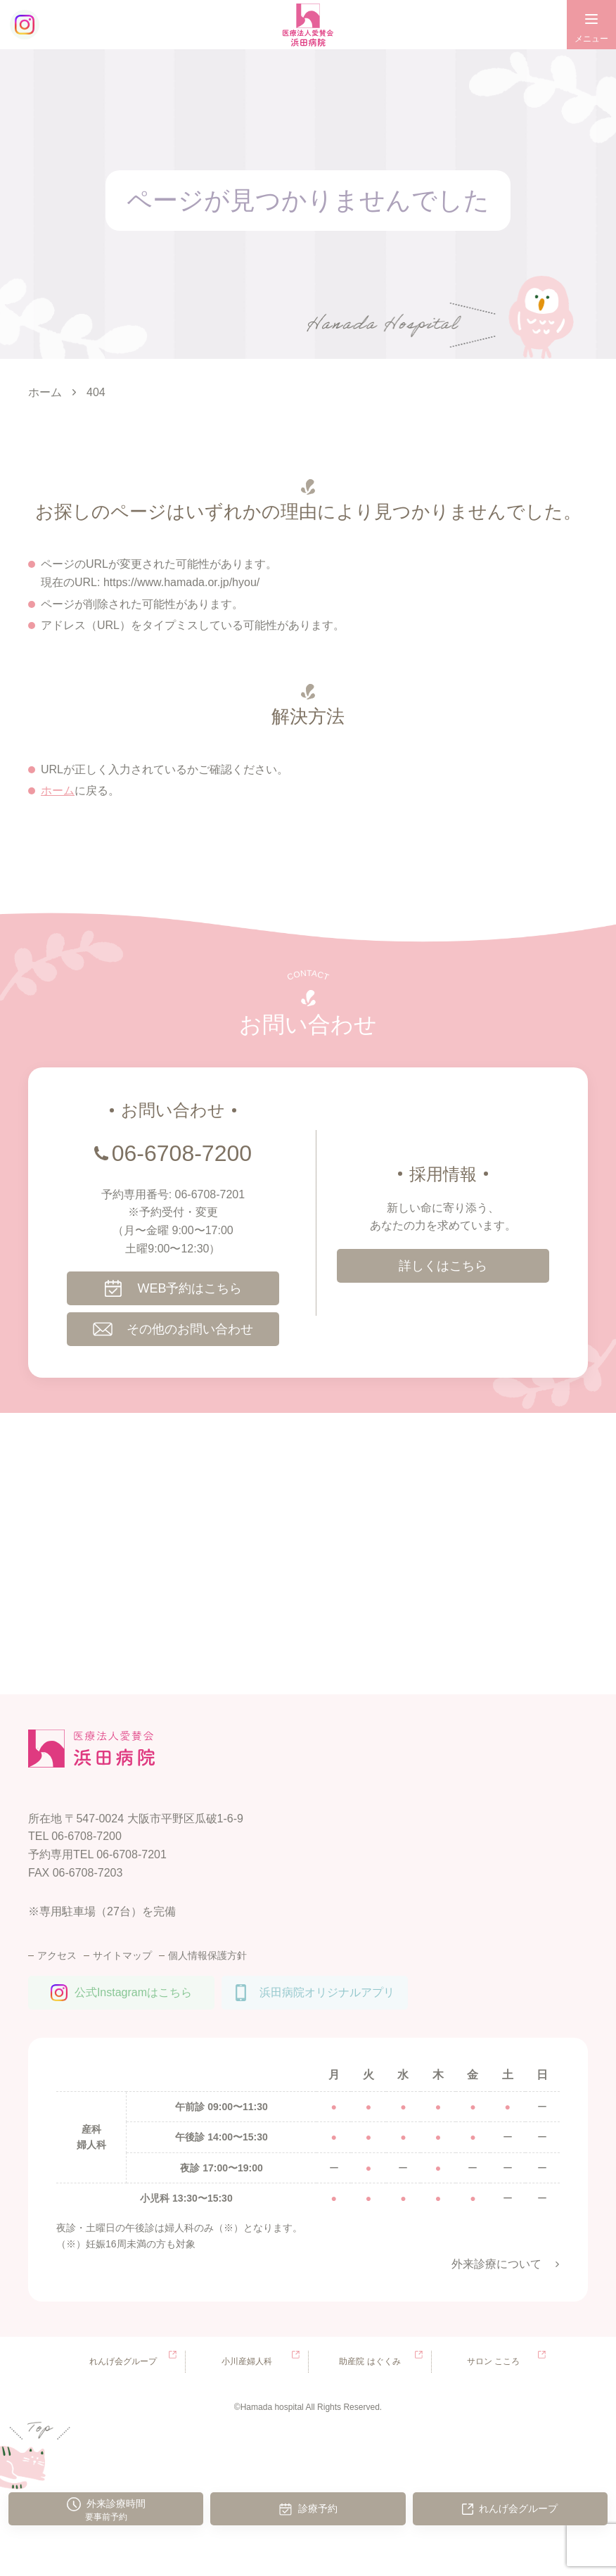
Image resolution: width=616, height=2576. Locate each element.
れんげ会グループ (518, 2508)
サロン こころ (493, 2361)
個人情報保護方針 (207, 1955)
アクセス (57, 1955)
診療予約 (318, 2508)
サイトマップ (122, 1955)
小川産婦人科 (247, 2361)
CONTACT (307, 975)
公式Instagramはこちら (133, 1992)
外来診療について (496, 2264)
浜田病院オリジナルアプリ (326, 1992)
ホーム (58, 791)
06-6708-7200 (182, 1153)
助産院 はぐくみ (369, 2361)
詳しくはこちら (443, 1266)
